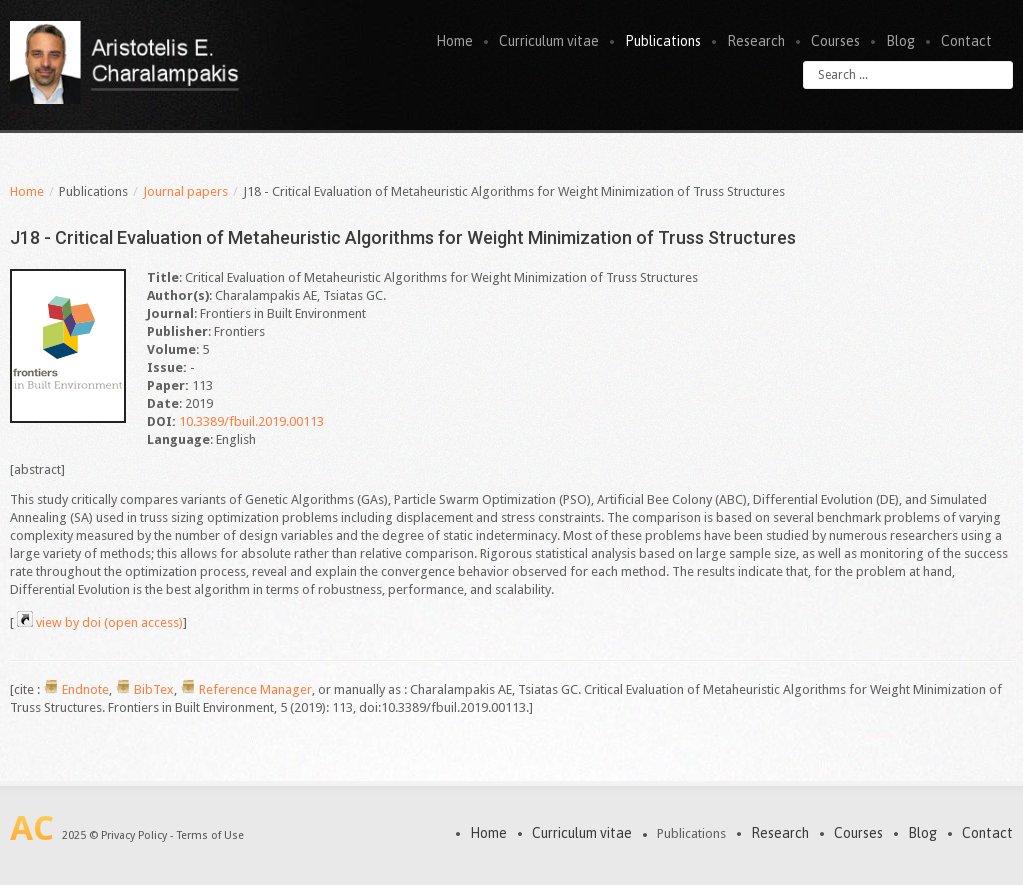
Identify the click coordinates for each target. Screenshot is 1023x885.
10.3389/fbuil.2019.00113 (251, 421)
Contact (966, 41)
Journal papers (185, 191)
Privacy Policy (134, 835)
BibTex (154, 689)
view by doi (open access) (109, 622)
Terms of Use (210, 835)
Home (454, 41)
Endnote (85, 689)
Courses (835, 41)
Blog (900, 41)
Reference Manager (255, 689)
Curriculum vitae (549, 41)
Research (756, 41)
